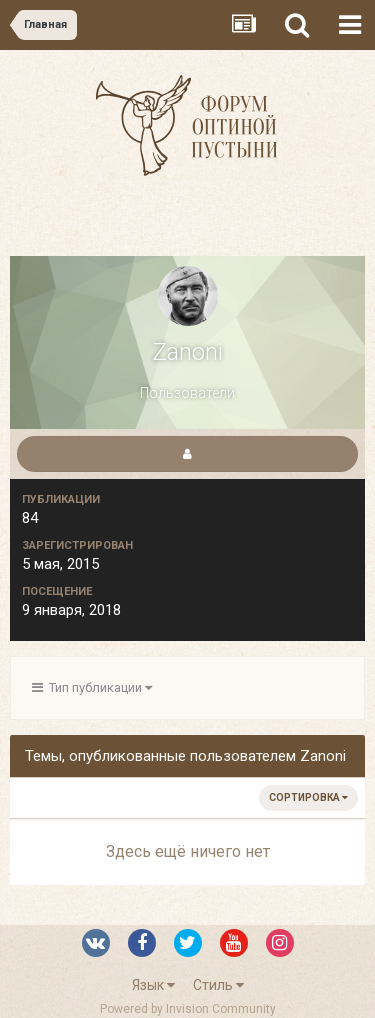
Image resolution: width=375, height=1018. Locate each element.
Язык (153, 985)
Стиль (218, 985)
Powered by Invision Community (188, 1009)
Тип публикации (92, 687)
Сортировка (308, 797)
